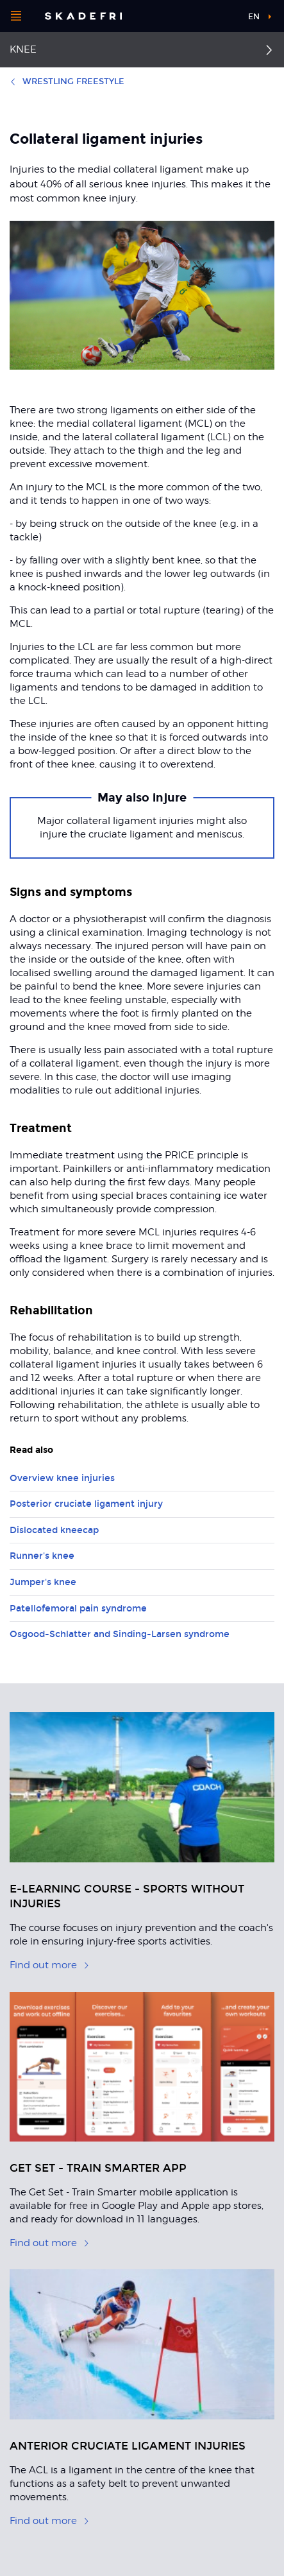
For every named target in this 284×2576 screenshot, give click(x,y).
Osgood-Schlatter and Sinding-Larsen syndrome (120, 1634)
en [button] (254, 16)
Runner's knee (42, 1555)
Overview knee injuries (62, 1478)
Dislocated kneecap (54, 1530)
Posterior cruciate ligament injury (86, 1503)
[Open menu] (16, 16)
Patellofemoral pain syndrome (78, 1608)
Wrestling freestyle (67, 81)
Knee (23, 49)
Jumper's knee (43, 1582)
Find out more (50, 1965)
